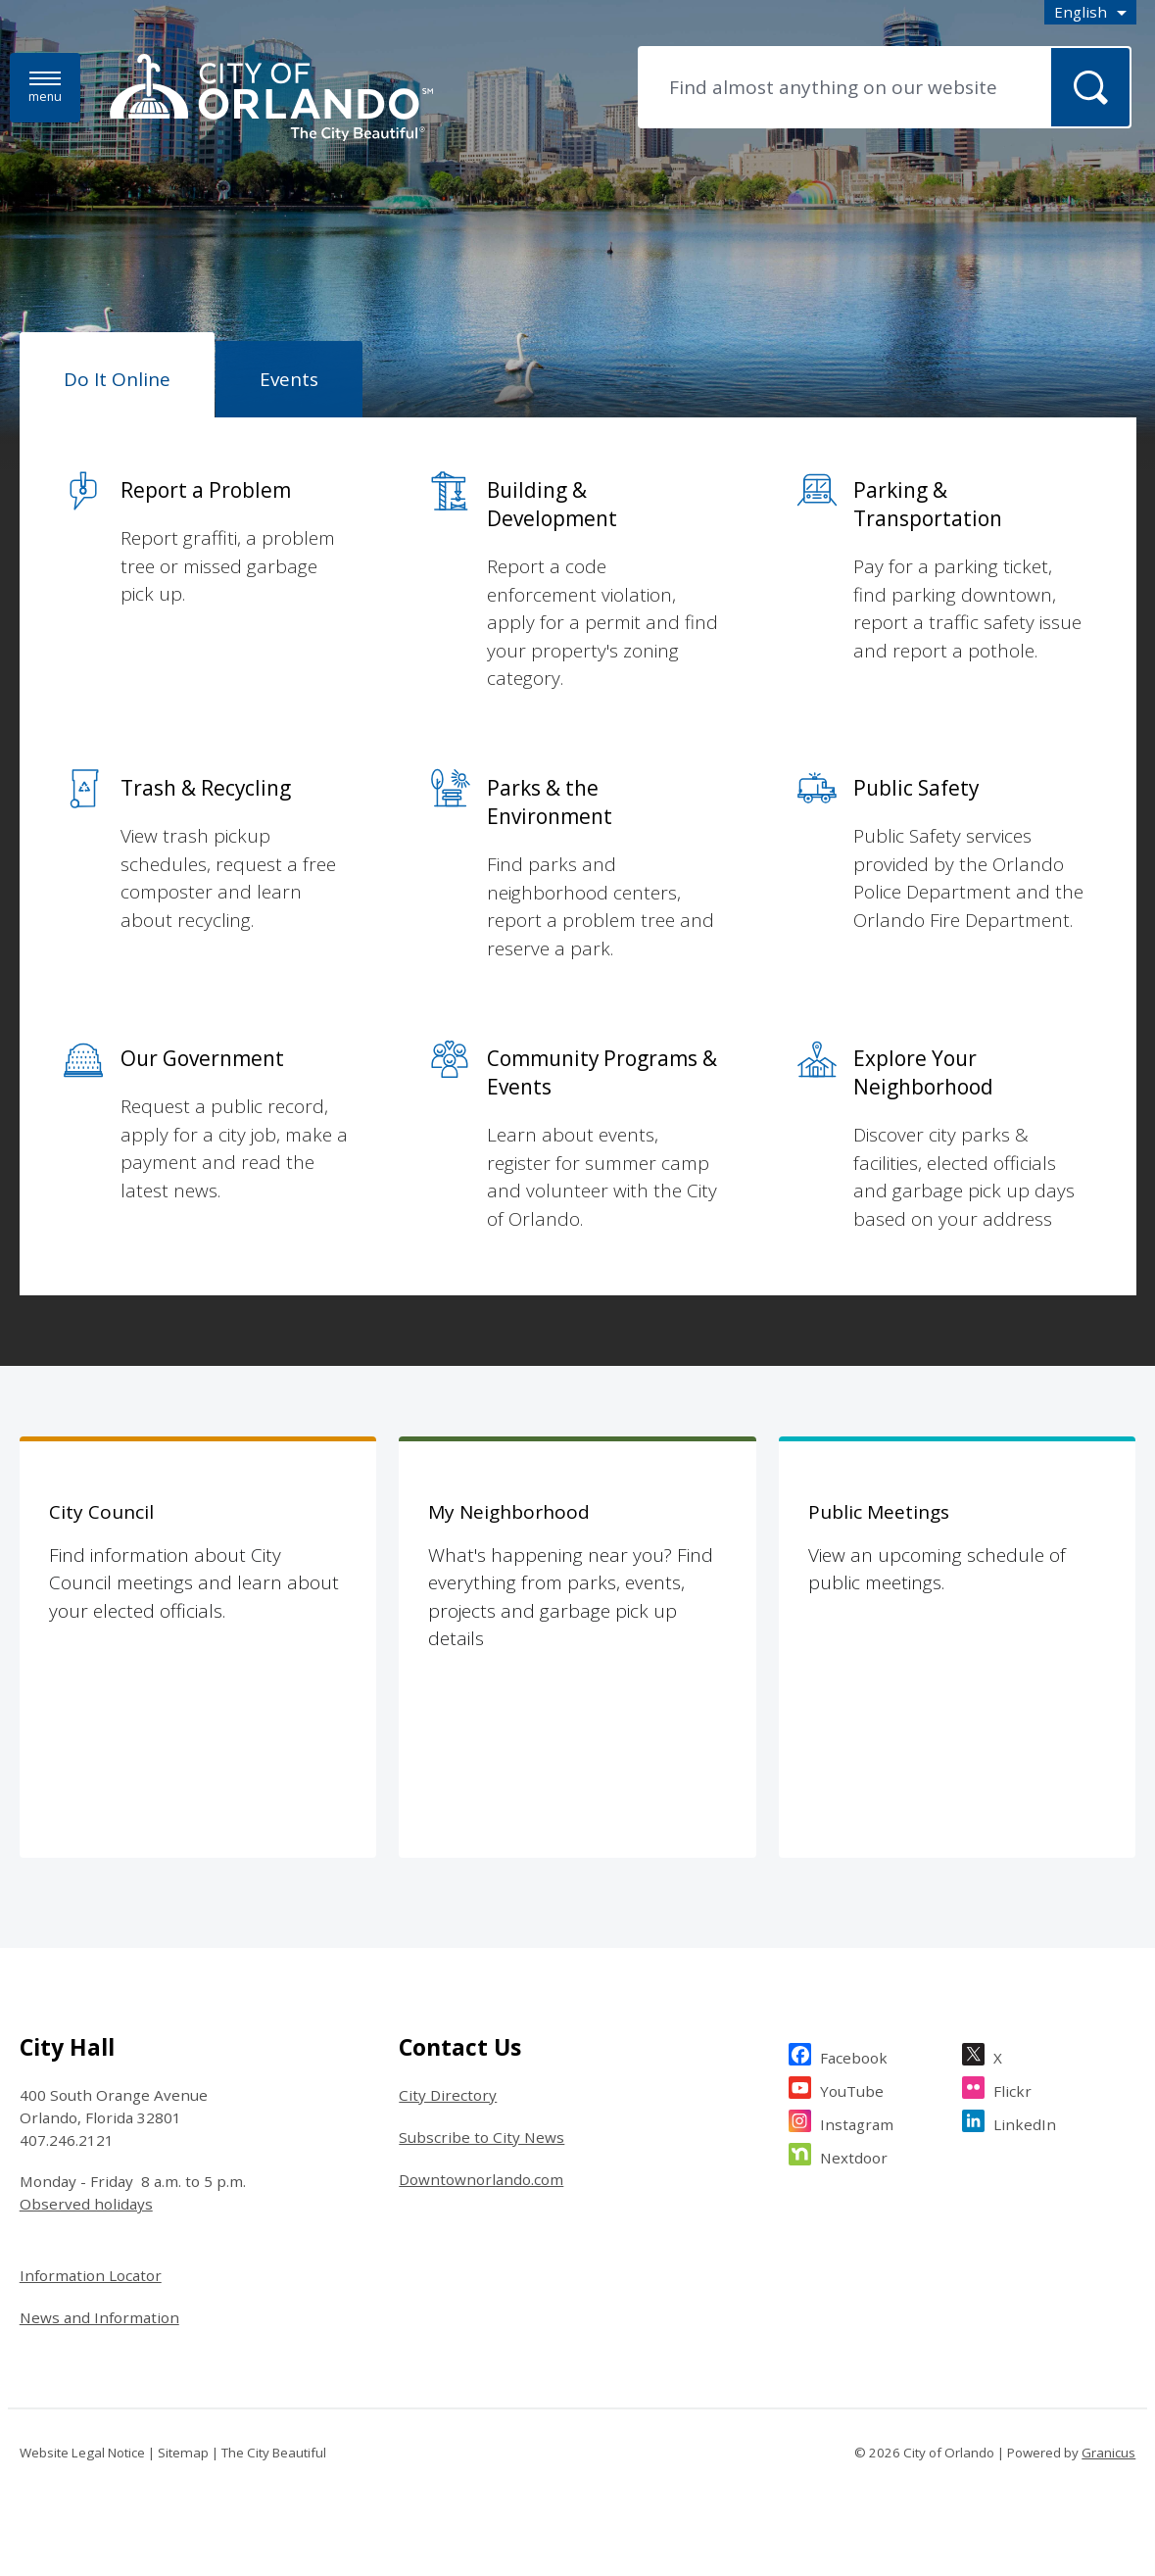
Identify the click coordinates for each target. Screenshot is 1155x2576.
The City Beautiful (273, 2452)
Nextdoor (854, 2155)
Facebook (854, 2055)
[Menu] (45, 87)
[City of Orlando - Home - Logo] (271, 99)
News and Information (99, 2317)
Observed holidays (86, 2203)
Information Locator (91, 2275)
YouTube (852, 2088)
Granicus (1108, 2452)
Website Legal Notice (82, 2452)
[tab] (117, 375)
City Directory (448, 2095)
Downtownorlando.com (481, 2179)
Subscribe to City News (481, 2137)
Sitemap (183, 2452)
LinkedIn (1024, 2122)
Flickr (1012, 2088)
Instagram (856, 2122)
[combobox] (1090, 12)
